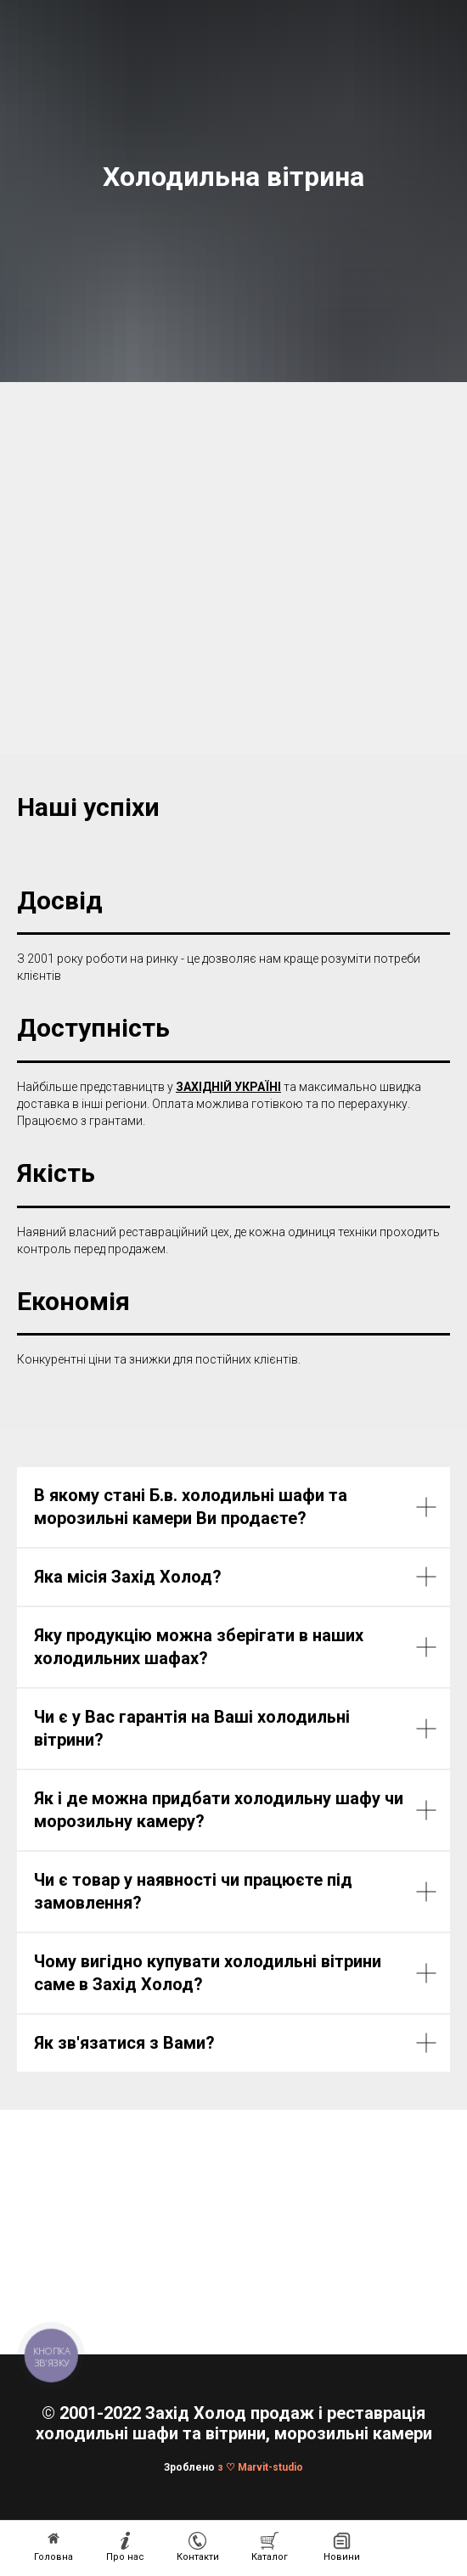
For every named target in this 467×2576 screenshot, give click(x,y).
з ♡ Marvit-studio (260, 2467)
